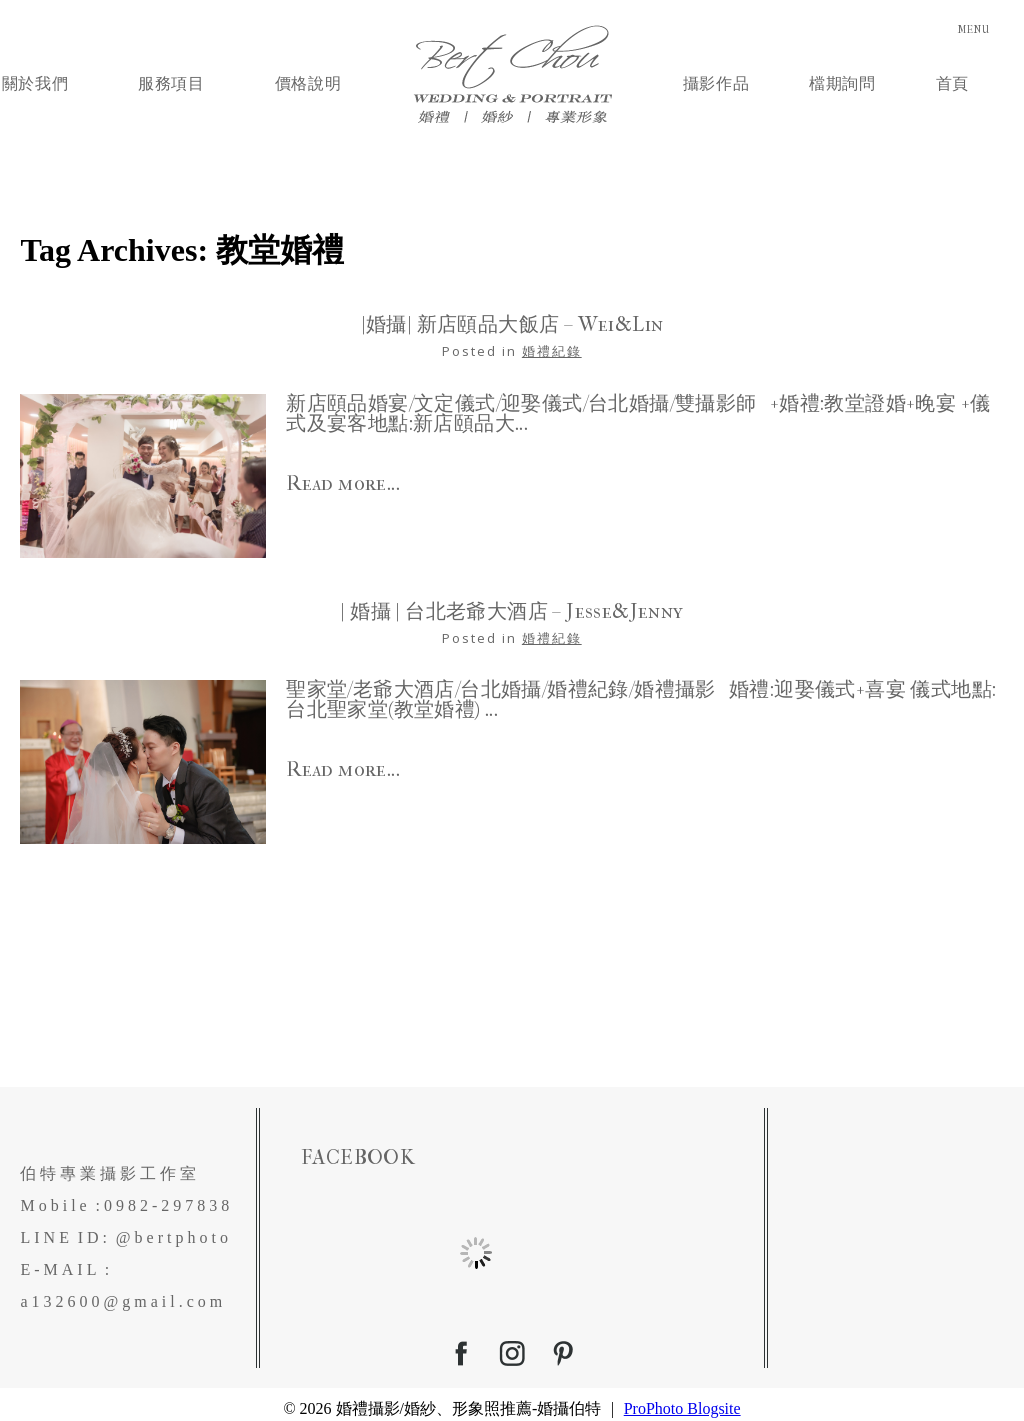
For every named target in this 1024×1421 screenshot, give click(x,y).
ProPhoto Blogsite (682, 1399)
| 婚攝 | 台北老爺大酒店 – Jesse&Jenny (511, 603)
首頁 (952, 78)
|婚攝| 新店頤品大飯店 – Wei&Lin (512, 316)
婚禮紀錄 (552, 342)
